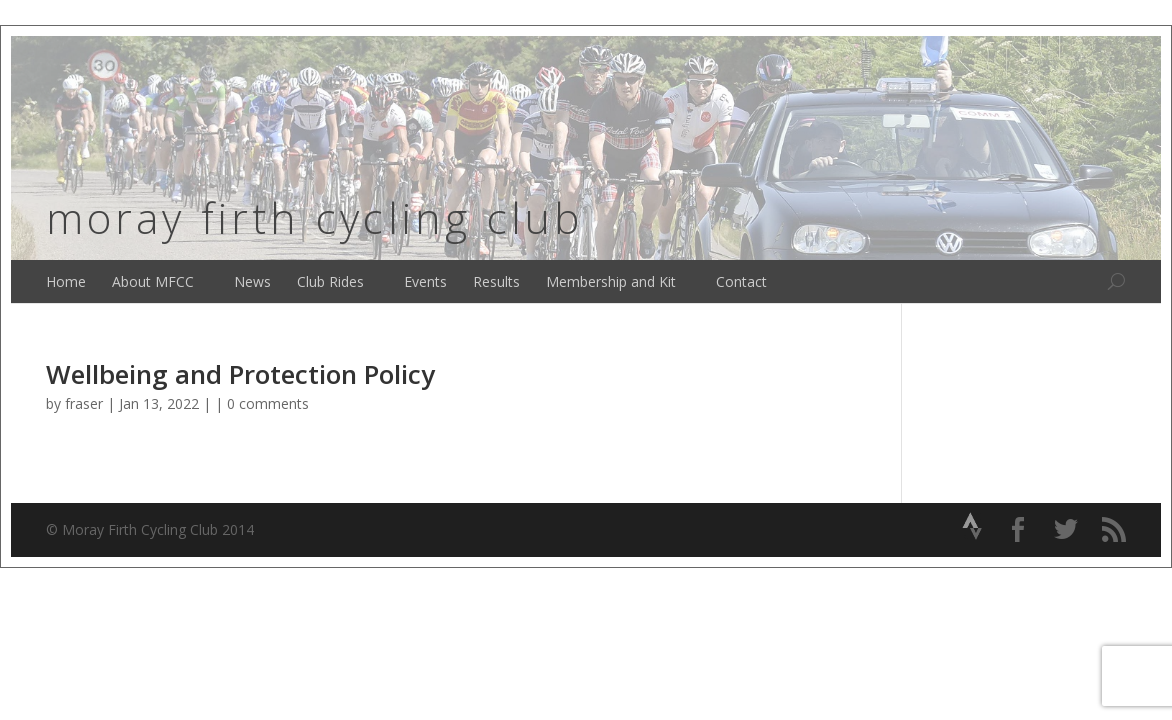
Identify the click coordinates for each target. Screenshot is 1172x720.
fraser (84, 403)
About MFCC (153, 281)
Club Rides (330, 281)
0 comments (268, 403)
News (252, 281)
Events (425, 281)
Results (496, 281)
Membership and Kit (611, 281)
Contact (741, 281)
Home (66, 281)
